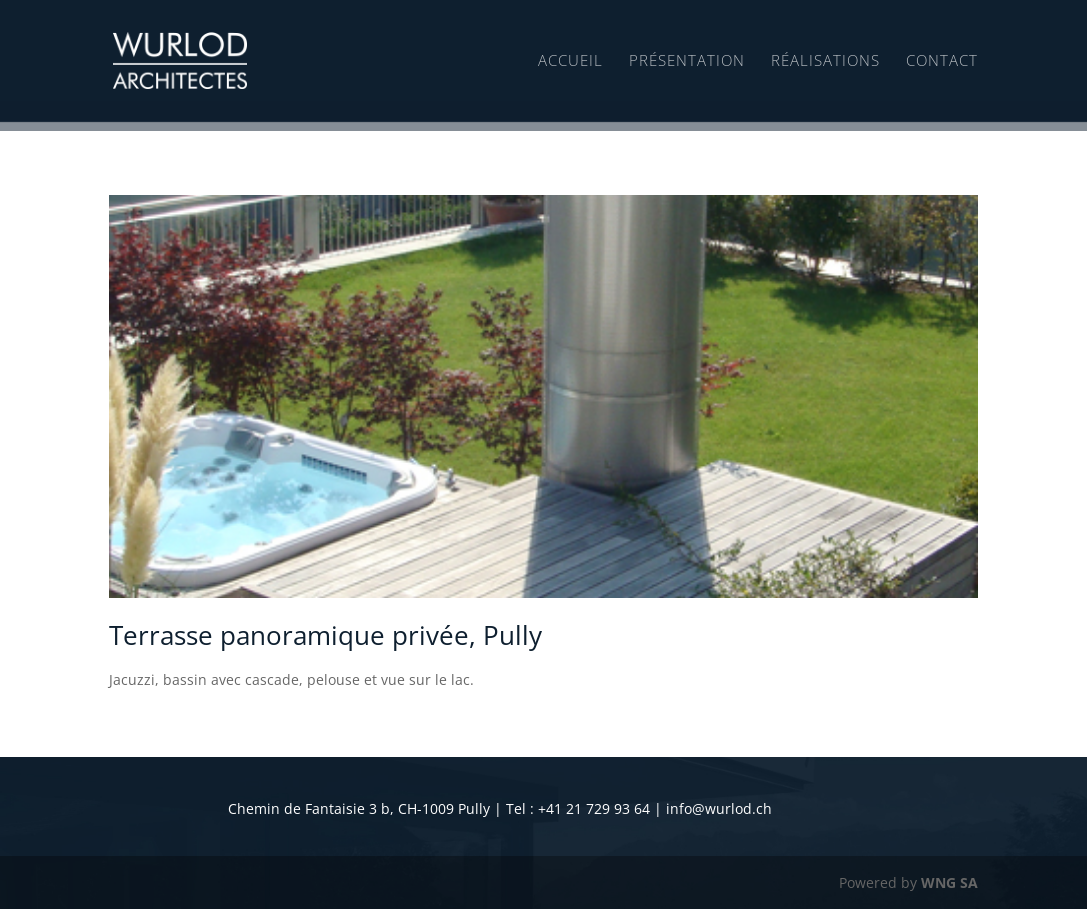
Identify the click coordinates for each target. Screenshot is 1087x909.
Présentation (687, 61)
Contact (942, 61)
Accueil (570, 61)
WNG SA (949, 882)
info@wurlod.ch (719, 808)
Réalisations (825, 61)
